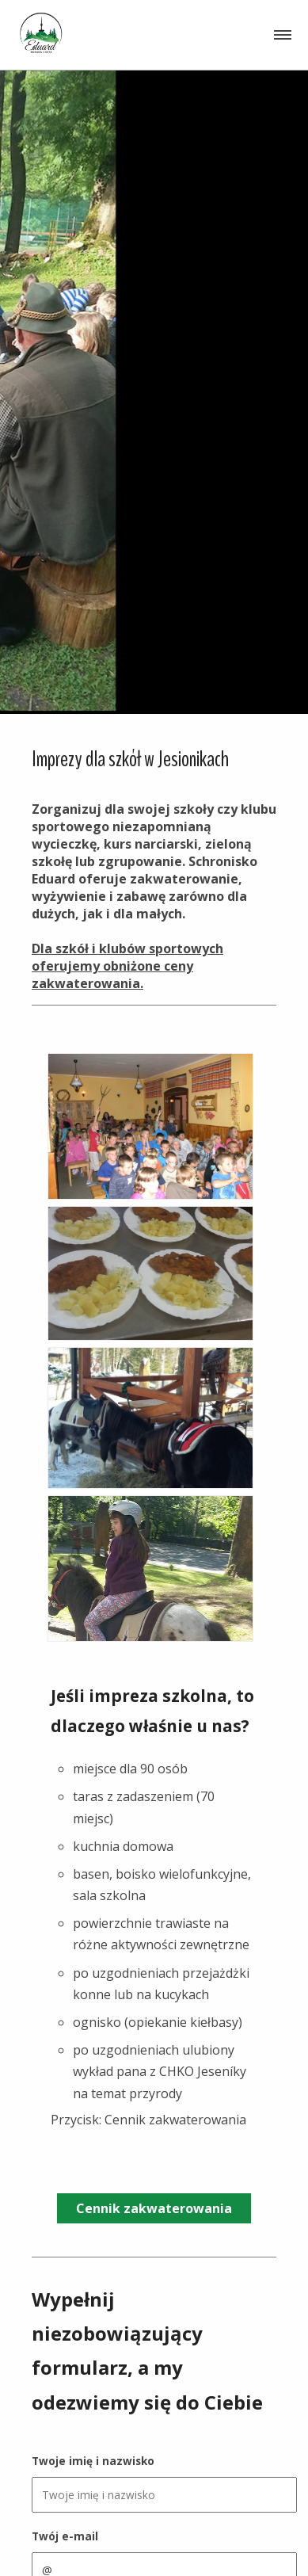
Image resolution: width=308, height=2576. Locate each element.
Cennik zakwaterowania (154, 2208)
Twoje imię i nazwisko (93, 2460)
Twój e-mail (65, 2536)
